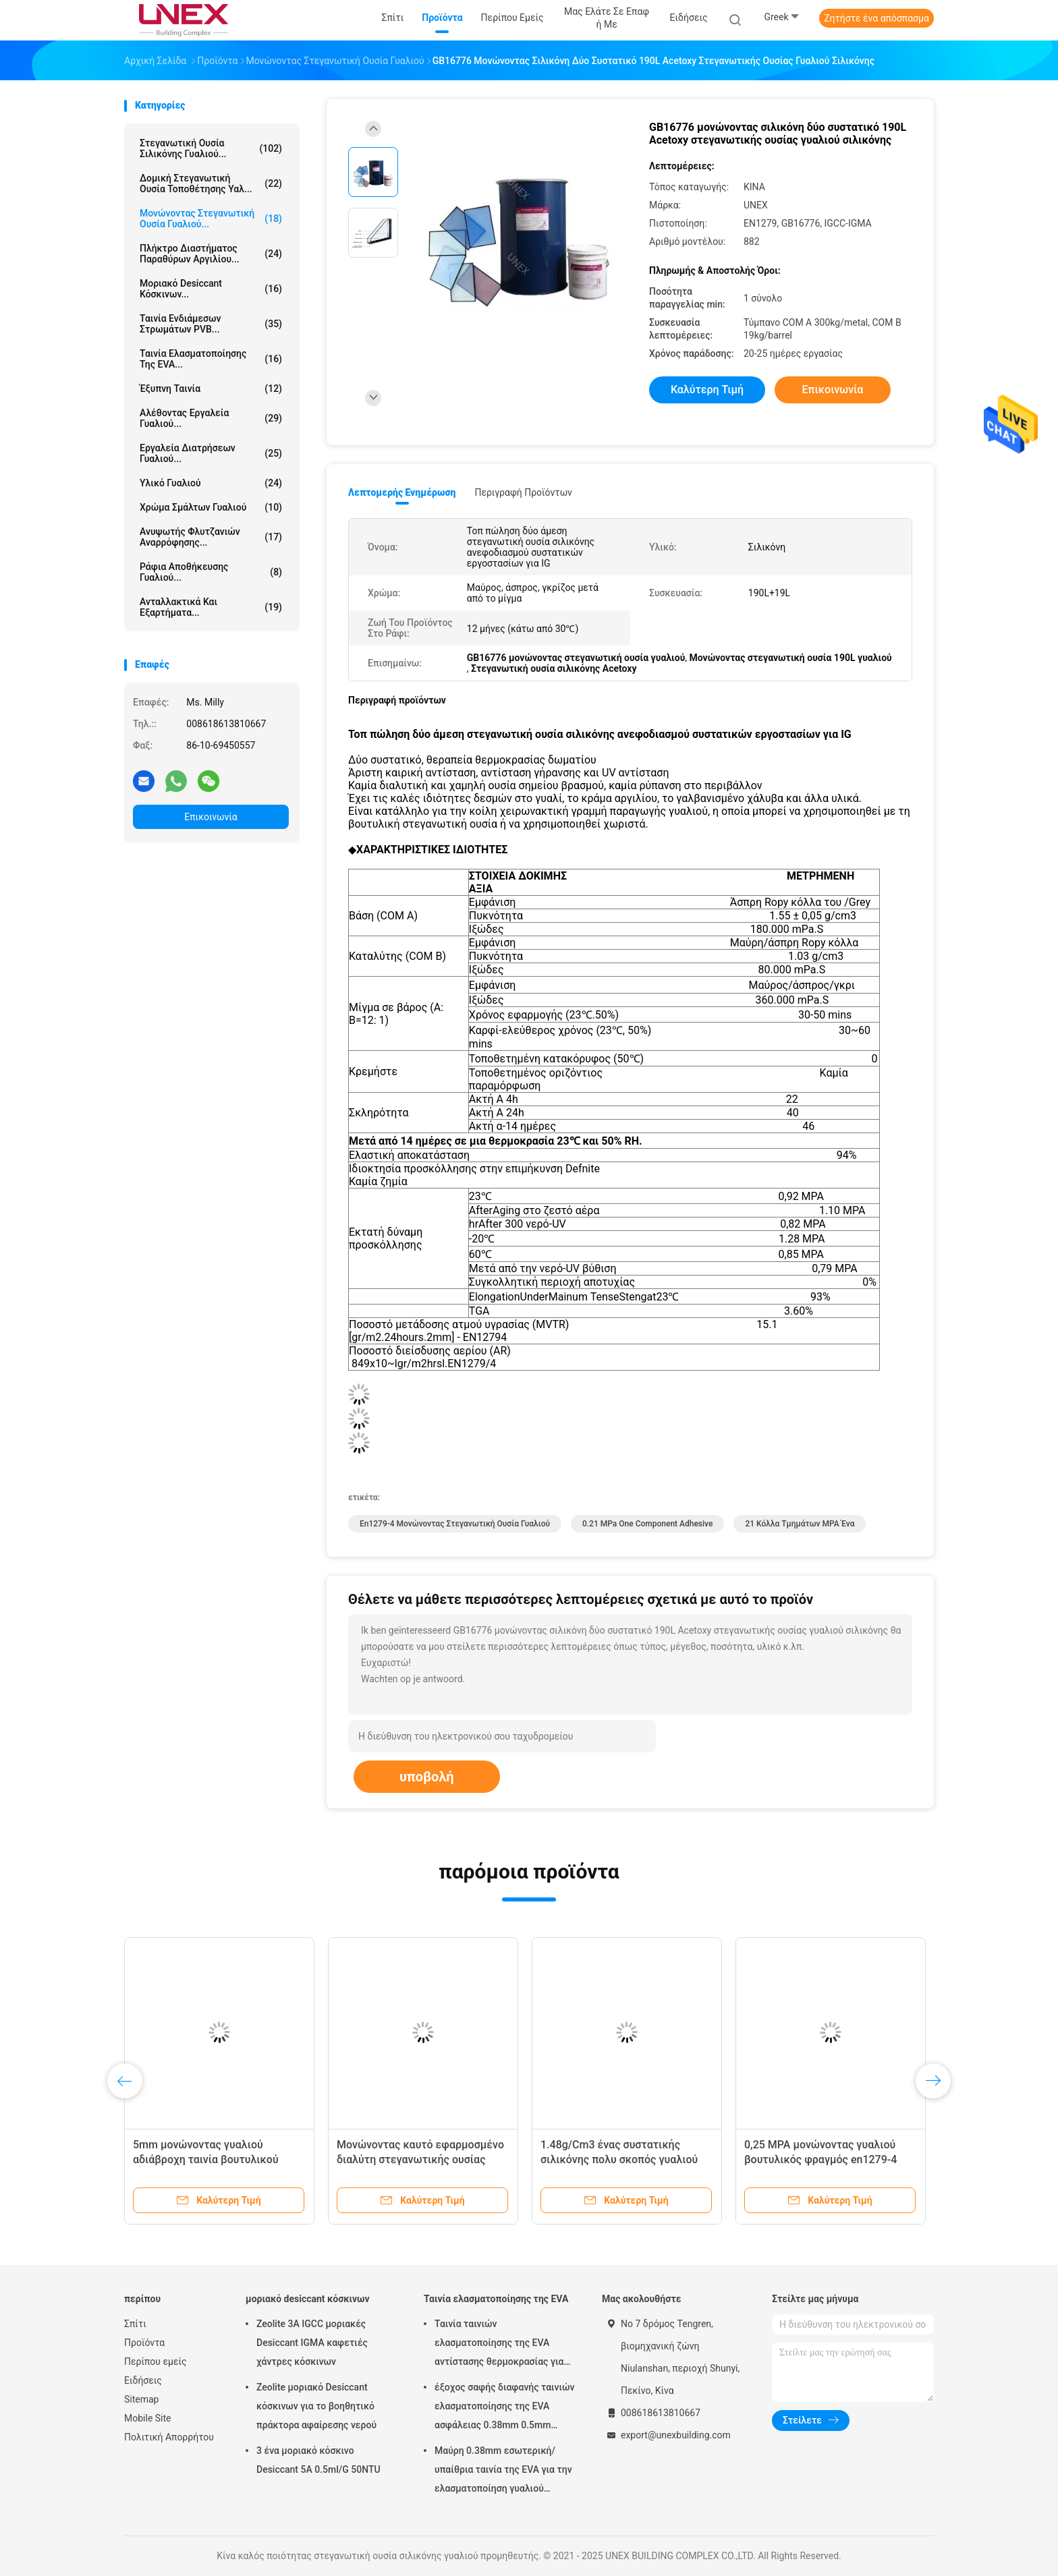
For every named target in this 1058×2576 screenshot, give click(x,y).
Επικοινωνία (210, 816)
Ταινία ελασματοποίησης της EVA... (211, 359)
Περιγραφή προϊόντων (523, 492)
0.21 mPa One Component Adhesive (647, 1523)
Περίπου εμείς (155, 2361)
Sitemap (141, 2399)
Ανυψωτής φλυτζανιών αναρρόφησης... (211, 537)
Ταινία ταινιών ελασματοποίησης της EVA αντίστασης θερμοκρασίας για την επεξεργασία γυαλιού (499, 2344)
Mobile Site (147, 2418)
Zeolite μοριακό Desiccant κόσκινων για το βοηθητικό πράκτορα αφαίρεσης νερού (316, 2406)
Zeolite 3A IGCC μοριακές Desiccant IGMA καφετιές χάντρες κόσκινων (312, 2342)
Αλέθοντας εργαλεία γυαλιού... (211, 418)
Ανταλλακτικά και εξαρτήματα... (211, 607)
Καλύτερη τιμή (707, 389)
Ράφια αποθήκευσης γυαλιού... (211, 572)
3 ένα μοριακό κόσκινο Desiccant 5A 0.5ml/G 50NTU (318, 2460)
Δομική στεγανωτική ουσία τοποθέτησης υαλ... (211, 183)
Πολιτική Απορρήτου (169, 2437)
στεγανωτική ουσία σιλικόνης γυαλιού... (211, 148)
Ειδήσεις (143, 2380)
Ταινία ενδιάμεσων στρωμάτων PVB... (211, 324)
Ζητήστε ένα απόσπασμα (876, 18)
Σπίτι (135, 2323)
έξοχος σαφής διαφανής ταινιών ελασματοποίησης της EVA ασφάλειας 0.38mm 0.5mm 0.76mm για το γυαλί (505, 2408)
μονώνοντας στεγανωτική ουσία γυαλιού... (211, 218)
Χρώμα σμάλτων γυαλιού (211, 507)
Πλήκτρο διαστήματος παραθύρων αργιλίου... (211, 253)
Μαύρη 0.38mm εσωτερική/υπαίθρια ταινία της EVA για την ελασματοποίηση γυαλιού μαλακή (503, 2471)
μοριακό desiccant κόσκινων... (211, 288)
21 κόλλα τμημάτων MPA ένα (799, 1523)
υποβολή (426, 1777)
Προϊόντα (144, 2342)
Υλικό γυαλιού (211, 483)
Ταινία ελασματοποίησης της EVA (496, 2298)
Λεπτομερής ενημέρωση (401, 492)
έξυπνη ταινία (211, 388)
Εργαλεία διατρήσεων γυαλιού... (211, 453)
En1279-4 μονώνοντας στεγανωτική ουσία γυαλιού (455, 1523)
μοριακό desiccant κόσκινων (308, 2298)
